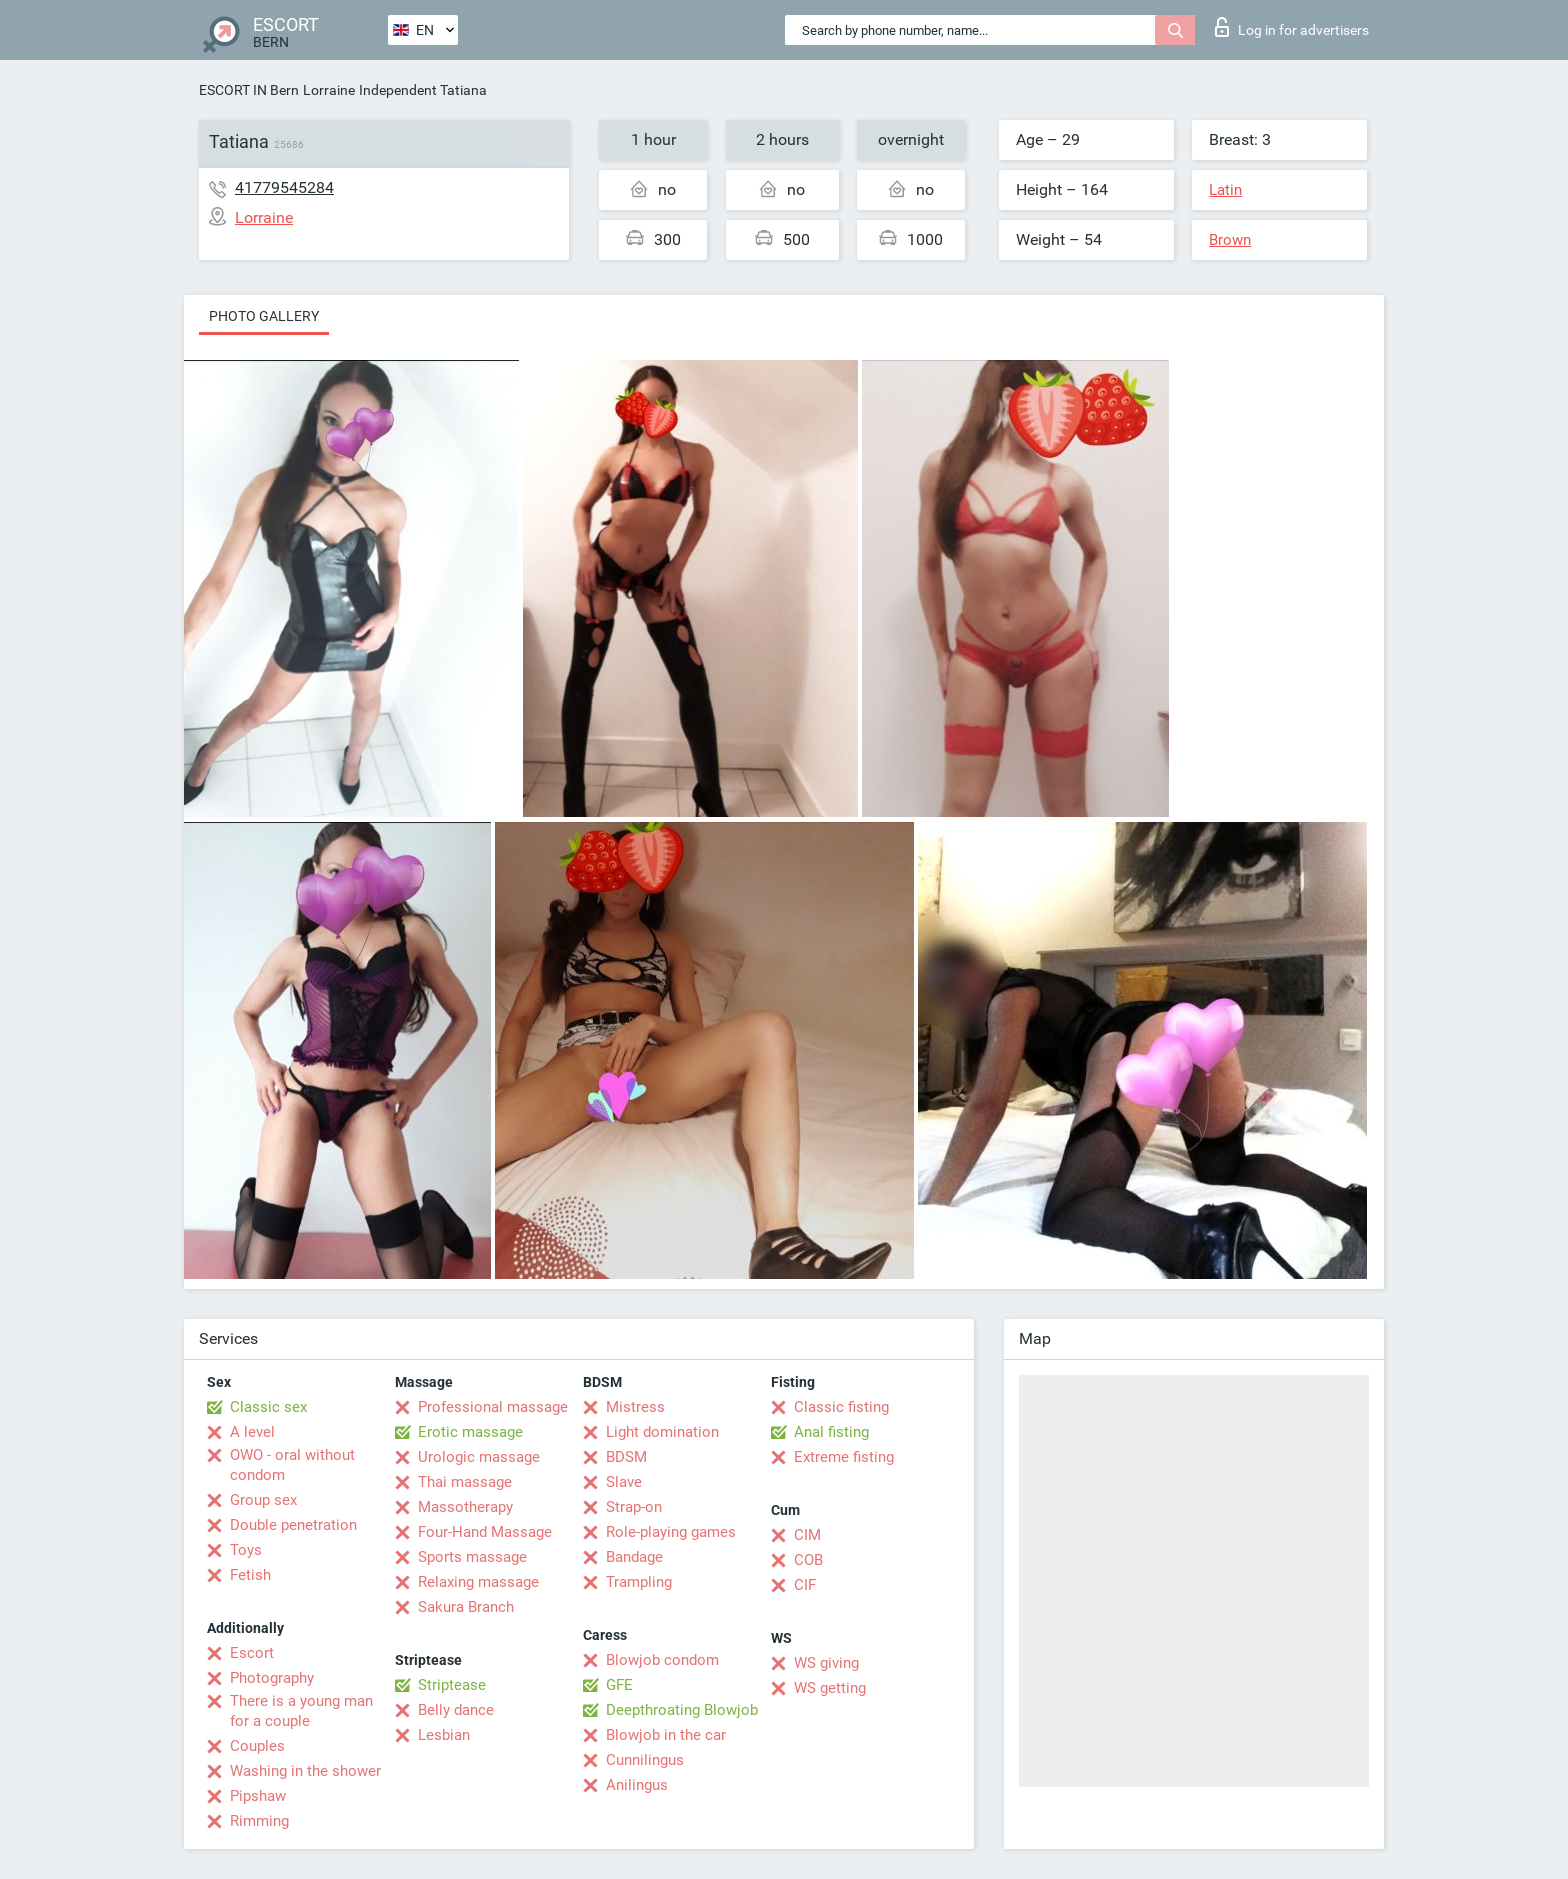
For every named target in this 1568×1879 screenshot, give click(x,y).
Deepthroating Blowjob (682, 1710)
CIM (807, 1535)
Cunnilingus (645, 1760)
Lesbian (444, 1735)
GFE (619, 1685)
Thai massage (465, 1482)
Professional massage (493, 1407)
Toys (246, 1550)
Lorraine (329, 90)
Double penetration (293, 1525)
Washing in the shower (305, 1771)
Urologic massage (479, 1457)
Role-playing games (671, 1532)
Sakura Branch (466, 1607)
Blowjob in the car (666, 1735)
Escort (252, 1653)
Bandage (634, 1557)
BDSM (626, 1457)
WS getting (830, 1688)
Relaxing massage (478, 1582)
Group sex (263, 1500)
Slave (624, 1482)
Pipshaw (258, 1796)
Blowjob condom (662, 1660)
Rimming (259, 1821)
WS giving (826, 1663)
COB (808, 1560)
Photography (272, 1678)
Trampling (639, 1582)
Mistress (635, 1407)
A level (252, 1432)
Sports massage (472, 1557)
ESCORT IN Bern (249, 90)
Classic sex (268, 1407)
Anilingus (637, 1785)
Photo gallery (264, 316)
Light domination (662, 1432)
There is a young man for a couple (301, 1711)
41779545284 (284, 187)
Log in (1292, 27)
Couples (257, 1746)
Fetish (250, 1575)
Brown (1230, 240)
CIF (805, 1585)
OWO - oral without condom (292, 1465)
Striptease (452, 1685)
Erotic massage (470, 1432)
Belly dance (456, 1710)
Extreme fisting (844, 1457)
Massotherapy (465, 1507)
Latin (1225, 190)
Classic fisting (841, 1407)
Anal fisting (831, 1432)
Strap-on (634, 1507)
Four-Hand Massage (485, 1532)
